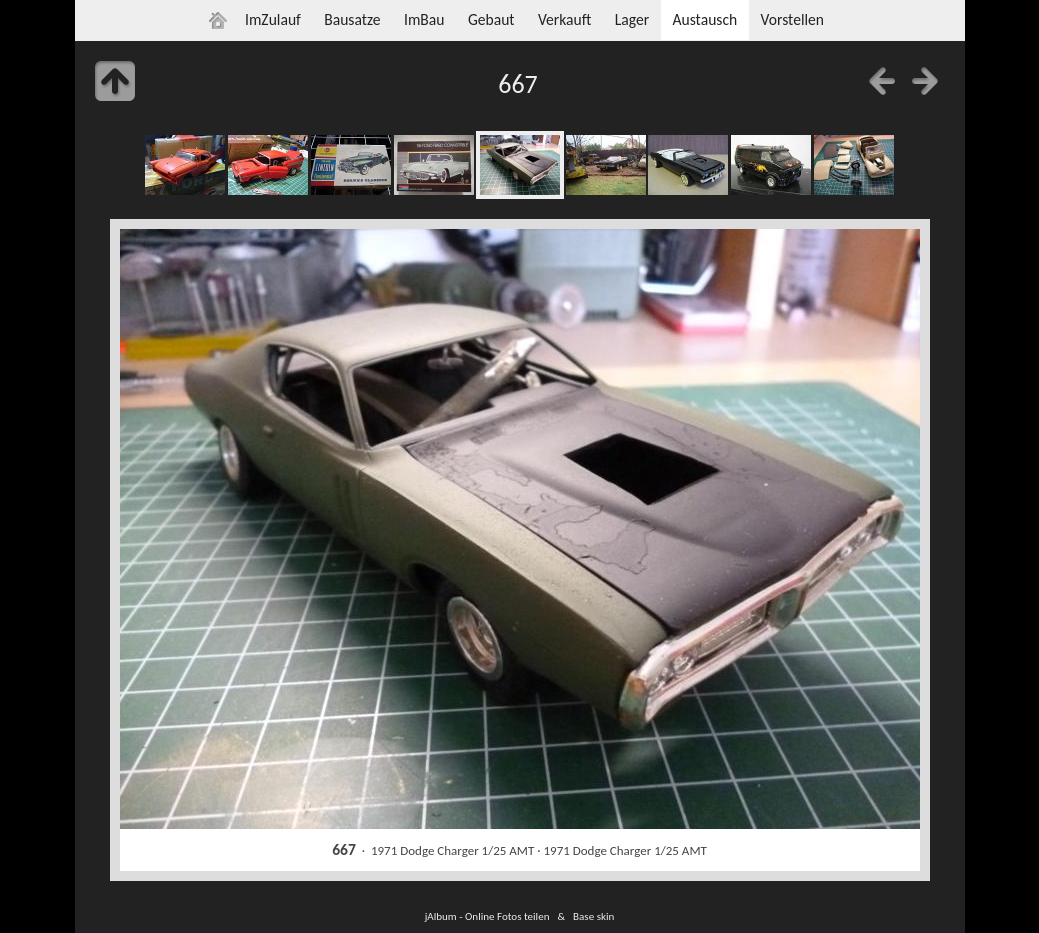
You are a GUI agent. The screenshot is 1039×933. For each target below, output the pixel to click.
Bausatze (352, 19)
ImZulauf (273, 19)
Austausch (704, 19)
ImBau (424, 19)
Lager (632, 19)
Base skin (593, 916)
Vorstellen (792, 19)
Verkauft (564, 19)
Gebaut (491, 19)
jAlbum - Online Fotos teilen (487, 916)
